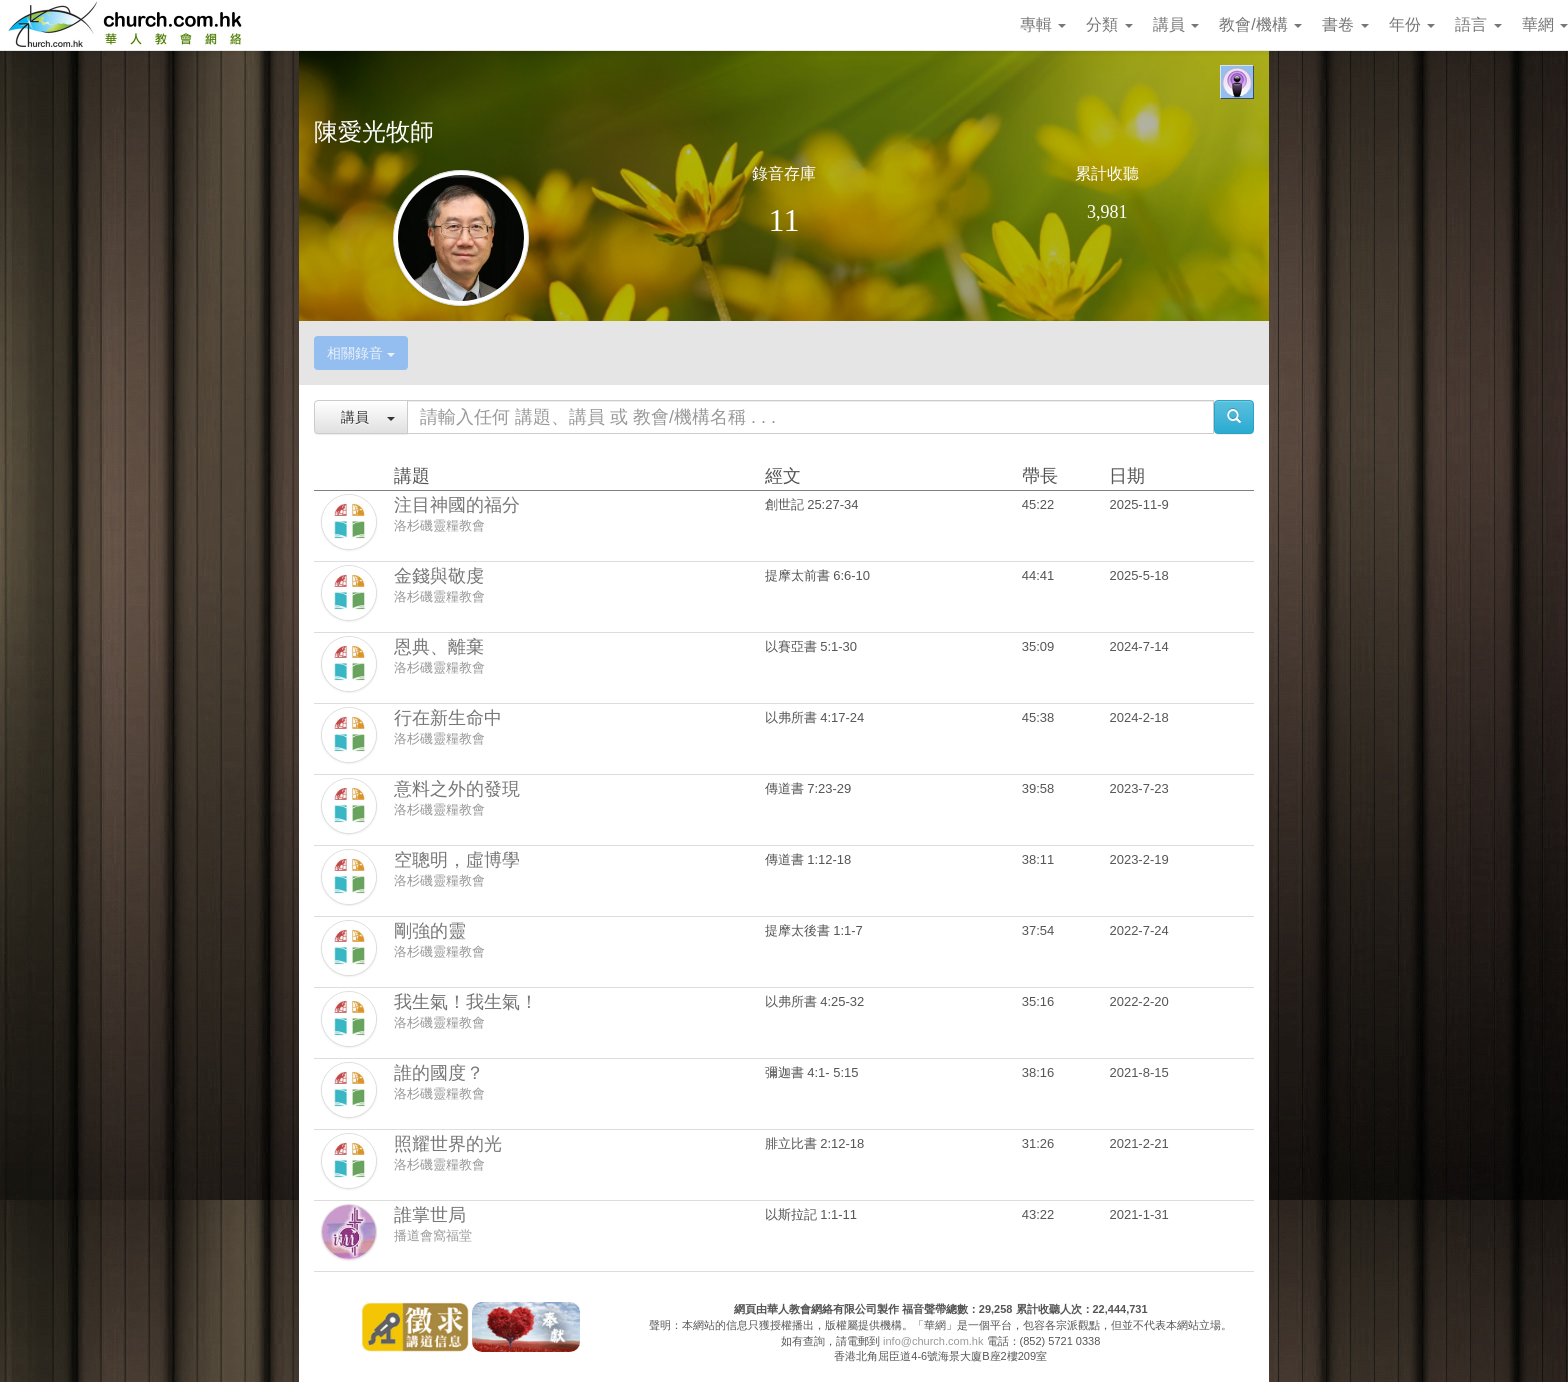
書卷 (1345, 24)
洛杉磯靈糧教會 (439, 525)
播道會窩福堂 (433, 1235)
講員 (1176, 24)
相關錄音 (361, 353)
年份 (1412, 24)
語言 (1478, 24)
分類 (1109, 24)
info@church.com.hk (933, 1341)
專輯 (1043, 24)
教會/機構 (1260, 24)
